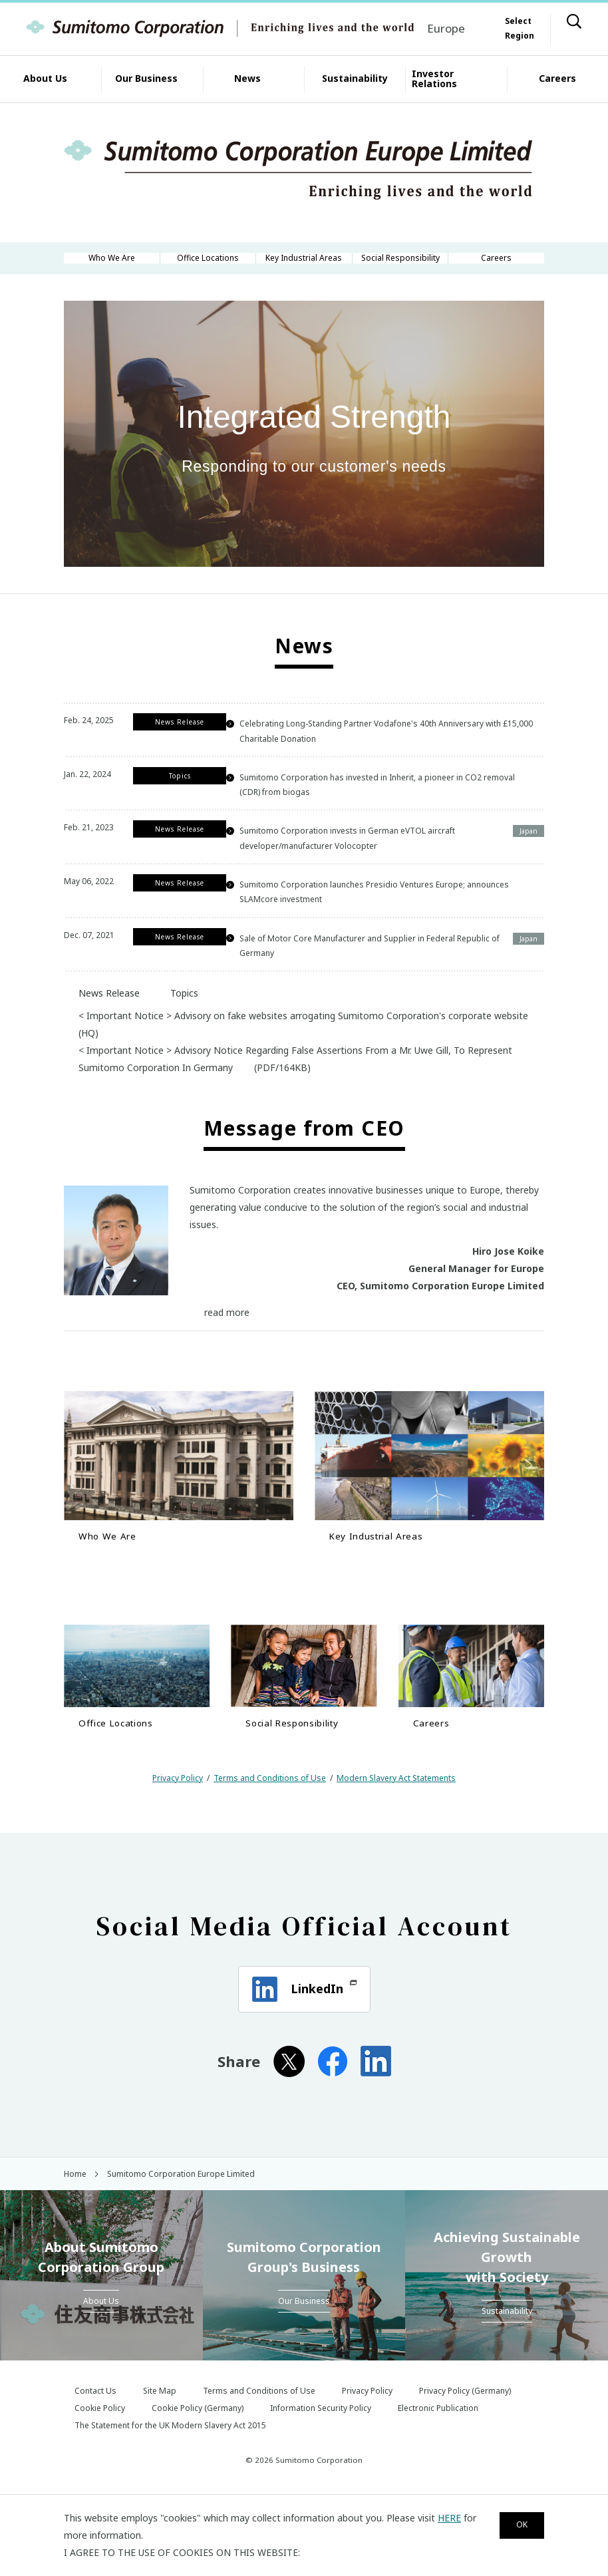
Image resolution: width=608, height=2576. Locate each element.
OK (515, 2526)
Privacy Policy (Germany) (465, 2426)
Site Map (159, 2426)
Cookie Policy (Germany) (197, 2443)
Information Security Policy (320, 2443)
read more (226, 1335)
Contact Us (95, 2426)
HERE (449, 2517)
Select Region (519, 28)
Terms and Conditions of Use (270, 1813)
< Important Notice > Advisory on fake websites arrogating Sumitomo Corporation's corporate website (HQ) (303, 1047)
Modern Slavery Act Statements (396, 1813)
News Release (102, 1016)
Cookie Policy (100, 2443)
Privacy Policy (177, 1813)
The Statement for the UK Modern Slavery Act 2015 (170, 2460)
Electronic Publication (438, 2443)
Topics (177, 1016)
